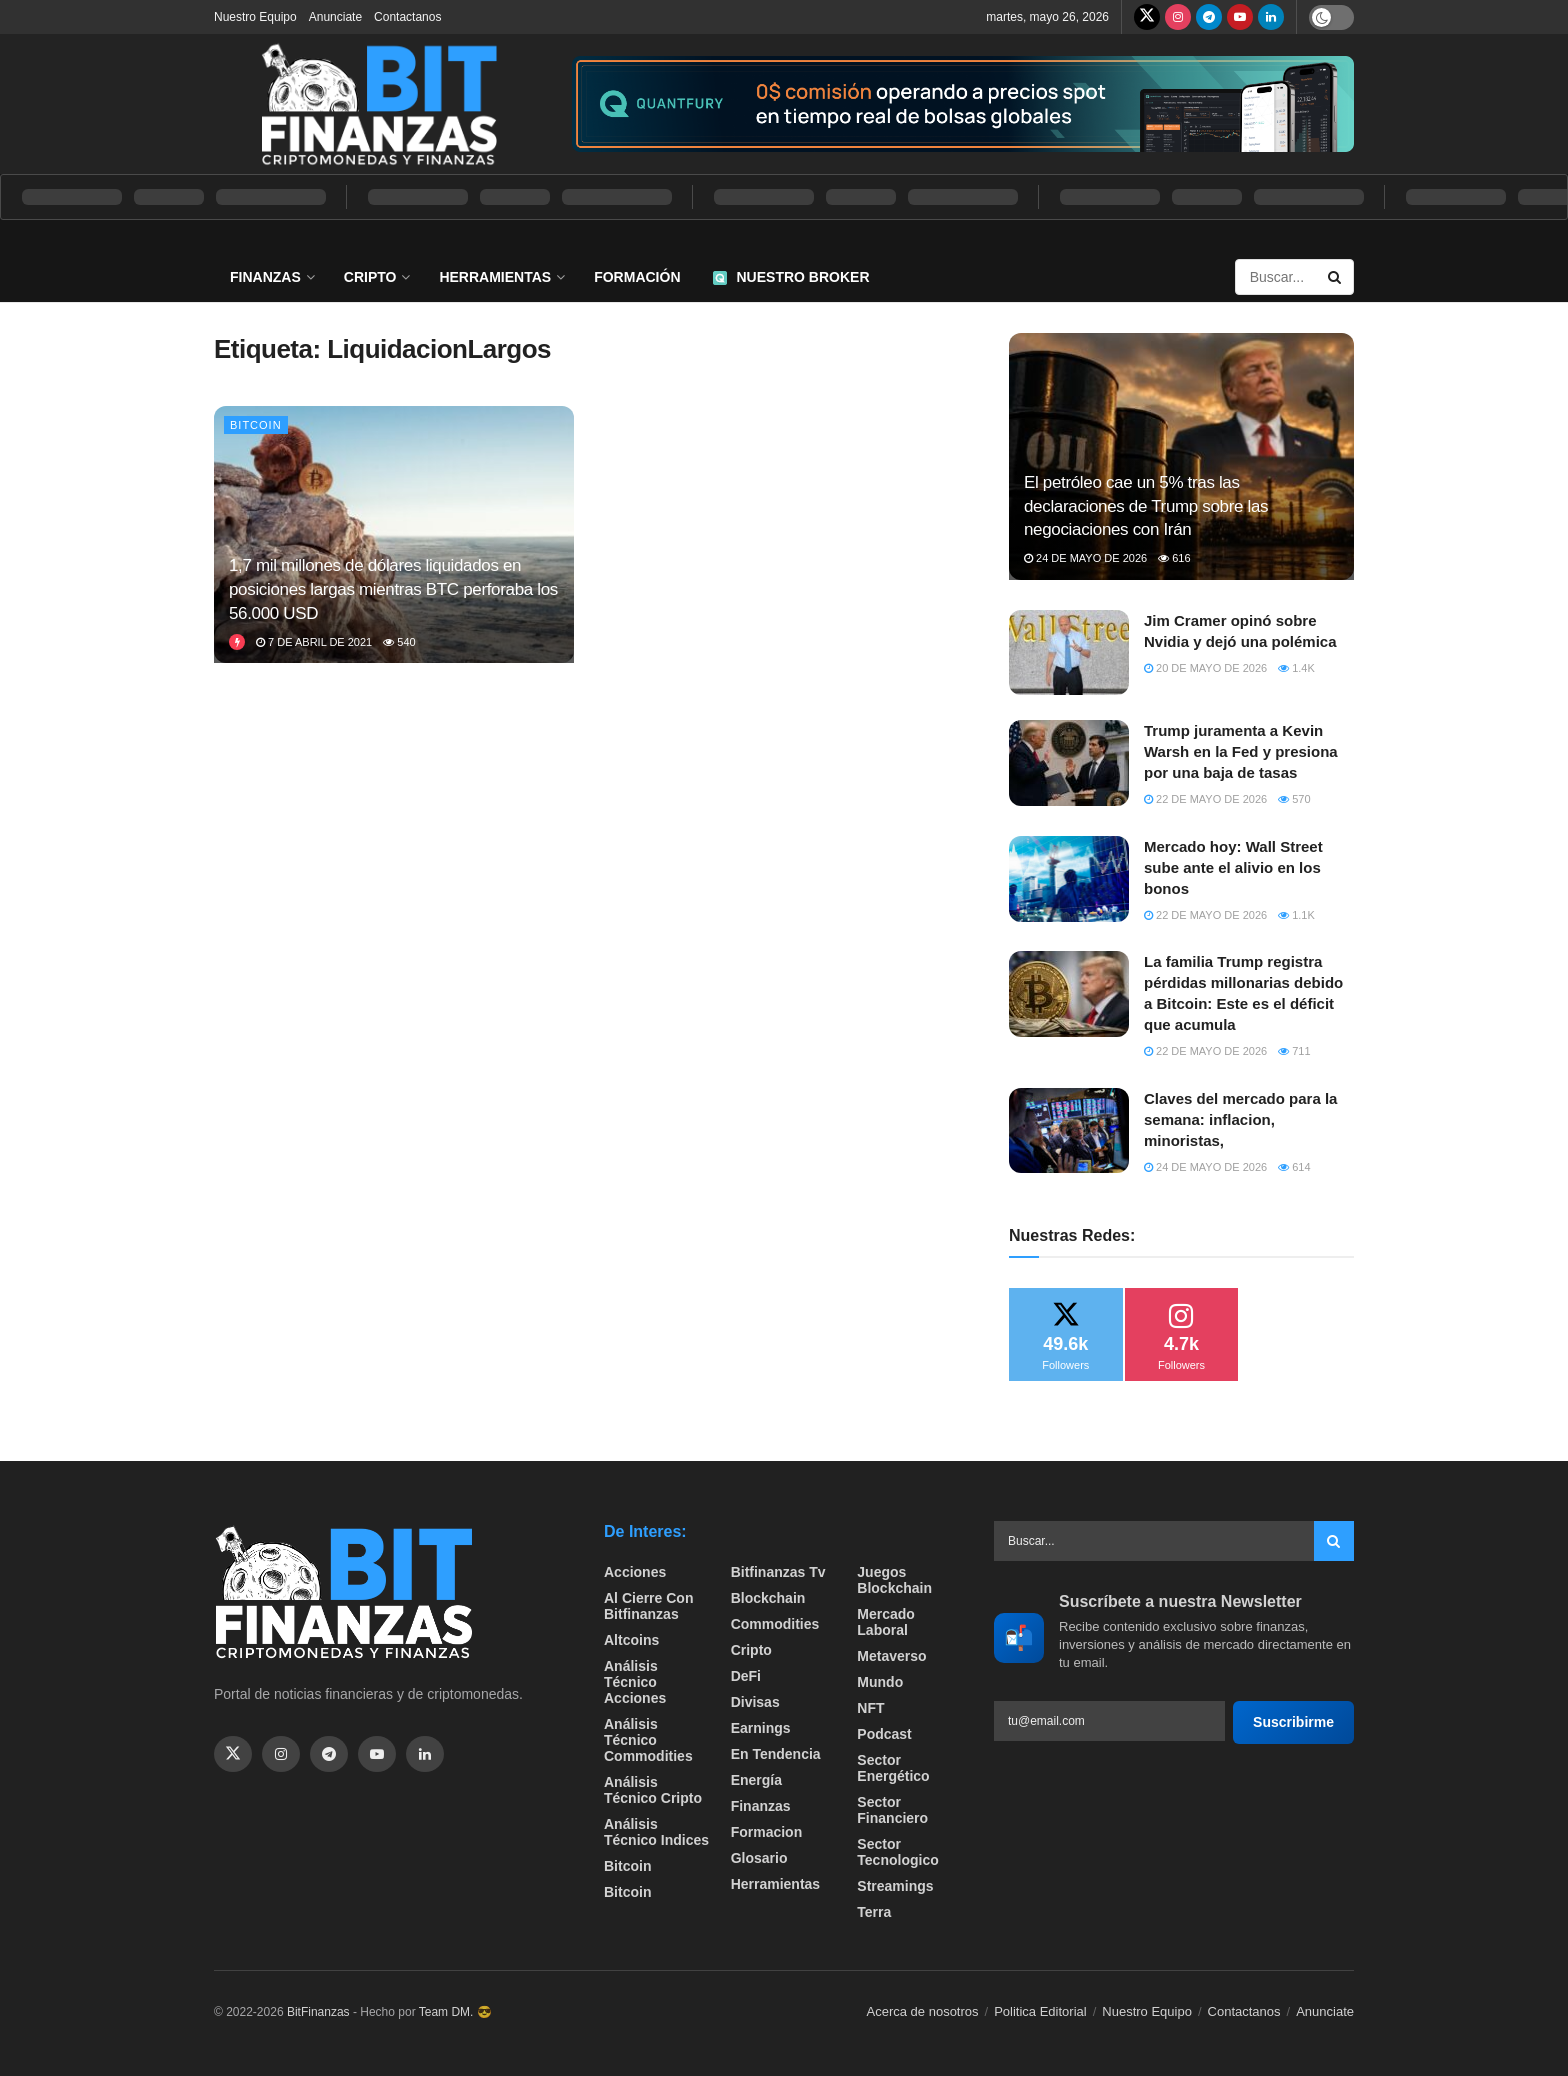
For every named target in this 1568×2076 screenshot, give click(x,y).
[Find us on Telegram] (1209, 17)
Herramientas (495, 277)
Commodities (775, 1624)
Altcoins (631, 1640)
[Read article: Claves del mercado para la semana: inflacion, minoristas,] (1069, 1131)
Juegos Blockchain (894, 1580)
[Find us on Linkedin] (425, 1754)
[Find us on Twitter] (1147, 17)
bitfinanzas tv (778, 1572)
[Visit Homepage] (379, 104)
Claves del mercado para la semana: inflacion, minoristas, (1240, 1119)
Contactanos (407, 17)
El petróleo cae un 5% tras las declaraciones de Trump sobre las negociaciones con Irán (1146, 506)
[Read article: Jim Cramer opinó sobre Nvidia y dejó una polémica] (1069, 653)
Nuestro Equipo (255, 17)
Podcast (884, 1734)
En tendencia (776, 1754)
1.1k (1296, 915)
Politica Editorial (1040, 2011)
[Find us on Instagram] (1178, 17)
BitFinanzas (318, 2012)
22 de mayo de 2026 (1205, 799)
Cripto (370, 277)
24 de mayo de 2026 (1085, 558)
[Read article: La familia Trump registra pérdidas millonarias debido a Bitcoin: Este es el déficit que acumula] (1069, 994)
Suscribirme (1293, 1722)
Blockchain (768, 1598)
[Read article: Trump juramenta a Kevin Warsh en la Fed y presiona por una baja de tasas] (1069, 763)
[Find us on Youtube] (1240, 17)
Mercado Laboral (886, 1622)
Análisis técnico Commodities (648, 1740)
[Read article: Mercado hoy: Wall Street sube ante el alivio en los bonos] (1069, 879)
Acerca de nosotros (923, 2011)
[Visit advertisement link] (963, 104)
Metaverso (891, 1656)
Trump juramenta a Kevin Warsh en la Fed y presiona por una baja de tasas (1241, 751)
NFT (870, 1708)
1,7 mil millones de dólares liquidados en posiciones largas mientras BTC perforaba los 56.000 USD (393, 589)
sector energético (893, 1768)
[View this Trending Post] (237, 642)
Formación (637, 277)
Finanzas (265, 277)
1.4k (1296, 668)
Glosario (759, 1858)
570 (1294, 799)
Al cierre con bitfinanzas (648, 1606)
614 (1294, 1167)
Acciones (635, 1572)
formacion (767, 1832)
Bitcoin (256, 425)
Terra (874, 1912)
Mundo (880, 1682)
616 (1174, 558)
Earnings (761, 1728)
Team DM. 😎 (455, 2012)
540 (399, 642)
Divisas (755, 1702)
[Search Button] (1336, 277)
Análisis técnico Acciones (635, 1682)
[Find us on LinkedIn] (1271, 17)
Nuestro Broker (791, 277)
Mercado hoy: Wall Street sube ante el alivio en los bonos (1233, 867)
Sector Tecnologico (897, 1852)
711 (1294, 1051)
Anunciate (335, 17)
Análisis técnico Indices (656, 1832)
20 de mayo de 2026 (1205, 668)
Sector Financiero (892, 1810)
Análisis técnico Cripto (653, 1790)
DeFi (746, 1676)
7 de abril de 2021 (314, 642)
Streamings (895, 1886)
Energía (756, 1780)
